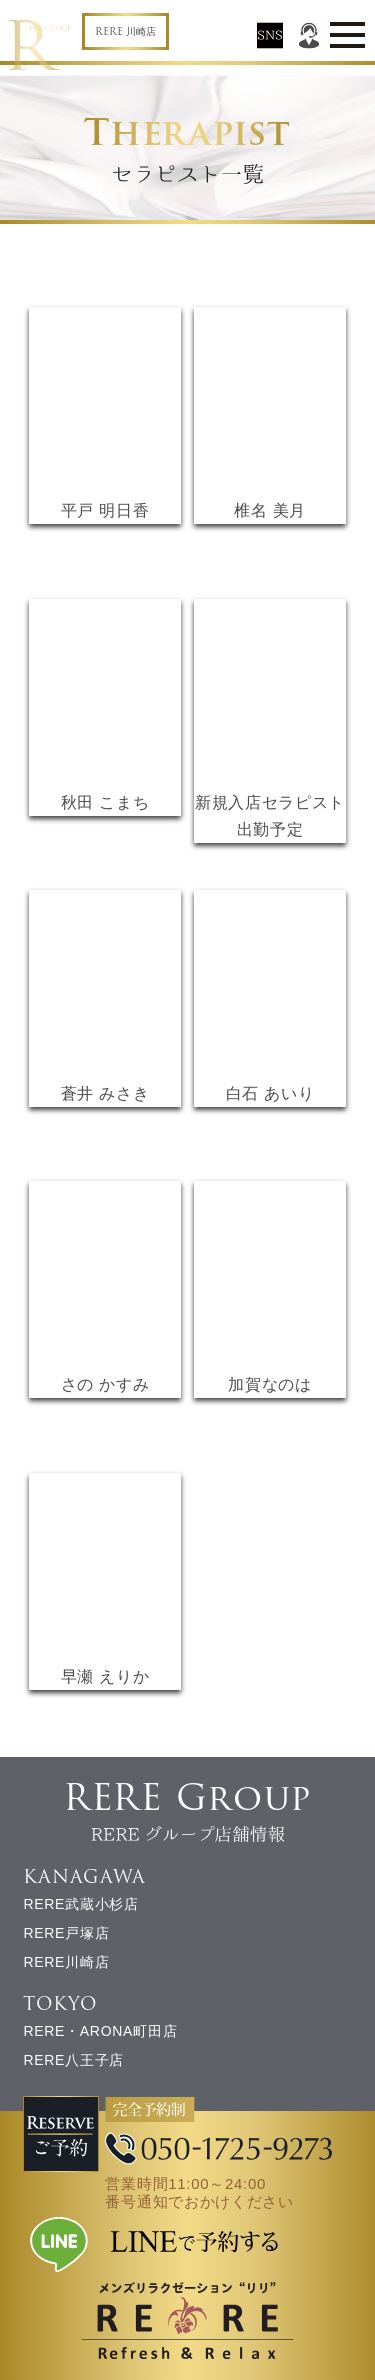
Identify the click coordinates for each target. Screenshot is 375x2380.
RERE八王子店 (73, 2060)
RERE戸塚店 (66, 1933)
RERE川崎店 (66, 1962)
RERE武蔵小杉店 (80, 1904)
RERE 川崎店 (125, 31)
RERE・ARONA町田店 (100, 2031)
